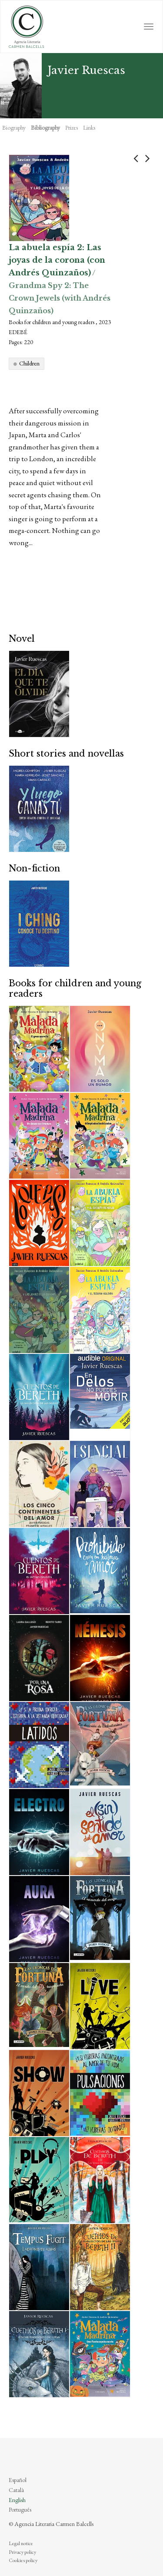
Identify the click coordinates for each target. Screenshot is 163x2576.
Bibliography (45, 127)
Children (29, 363)
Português (20, 2509)
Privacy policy (22, 2552)
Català (16, 2490)
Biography (14, 127)
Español (18, 2480)
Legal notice (21, 2543)
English (17, 2500)
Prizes (71, 127)
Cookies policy (23, 2560)
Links (89, 127)
